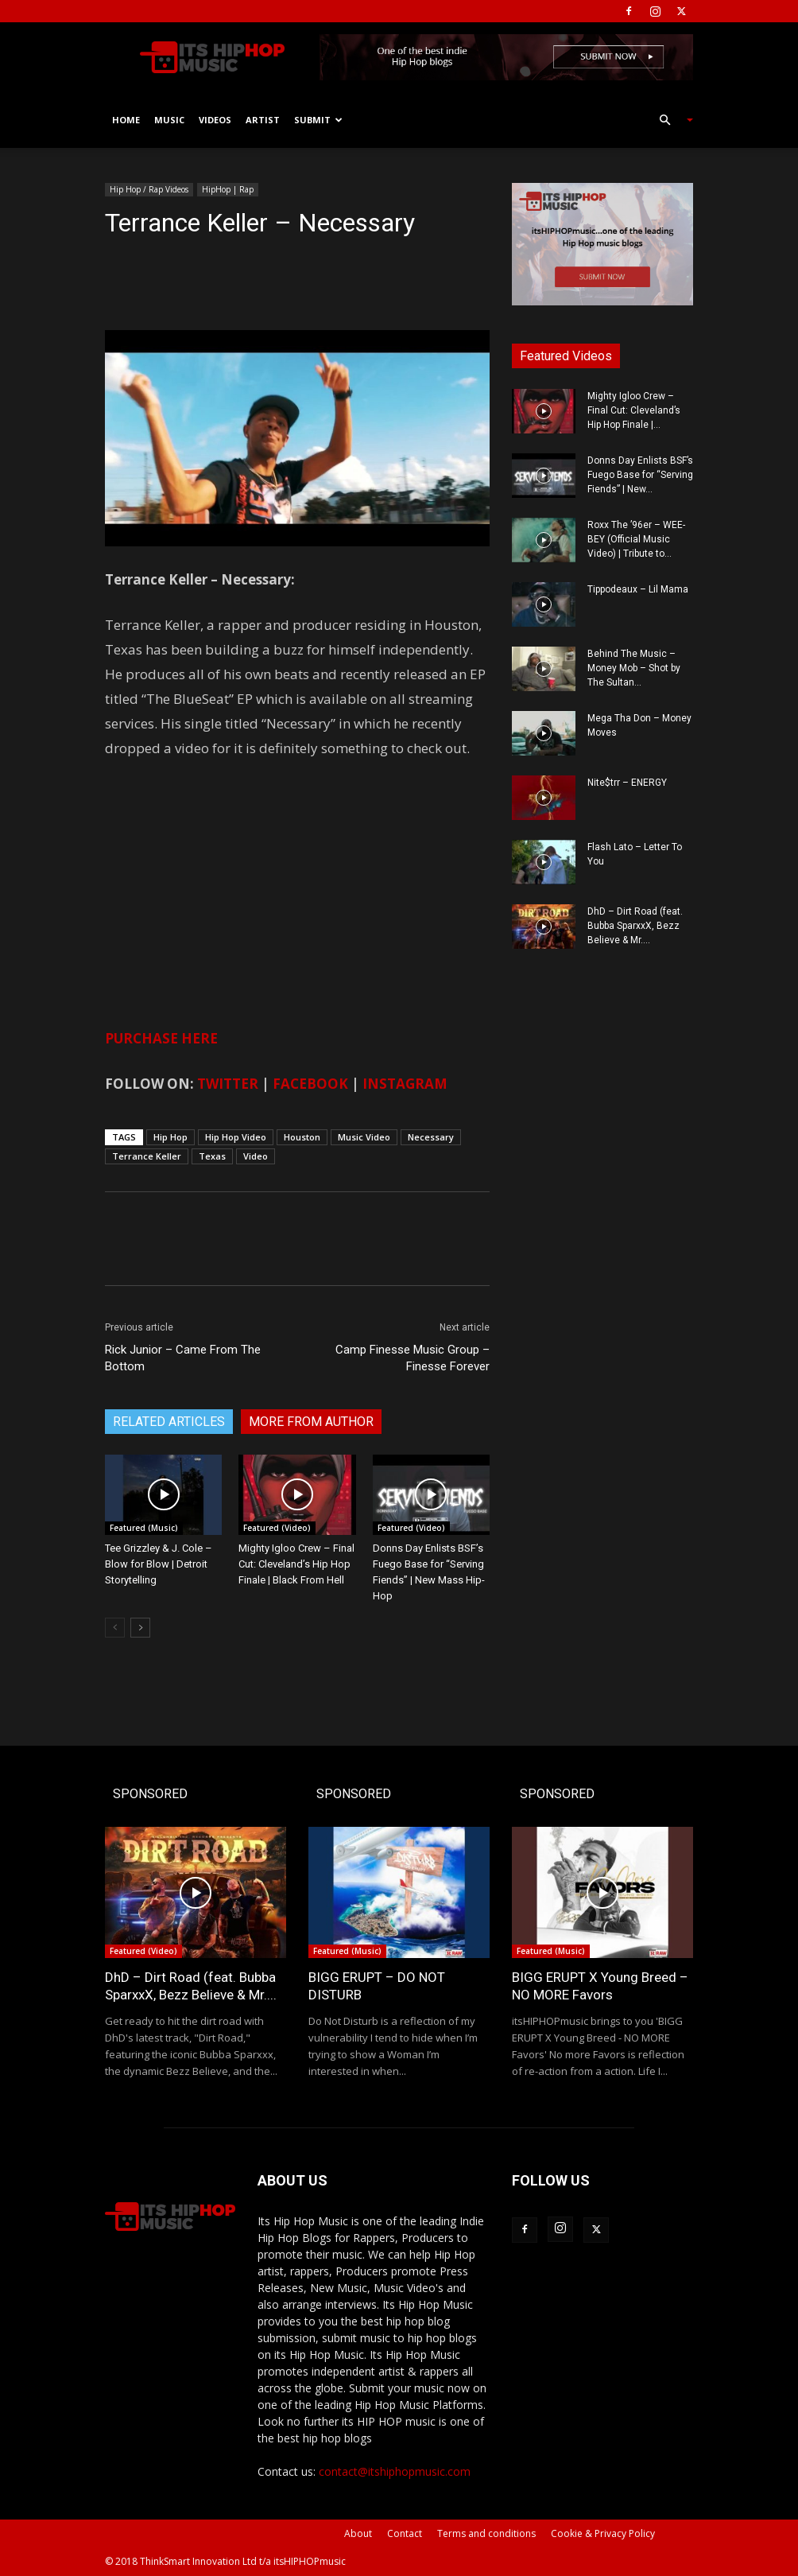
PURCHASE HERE (161, 1038)
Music (169, 120)
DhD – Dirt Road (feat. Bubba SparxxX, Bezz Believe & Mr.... (635, 926)
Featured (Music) (144, 1527)
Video (255, 1156)
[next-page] (140, 1628)
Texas (212, 1156)
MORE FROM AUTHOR (311, 1421)
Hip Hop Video (235, 1137)
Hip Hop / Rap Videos (149, 189)
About (358, 2533)
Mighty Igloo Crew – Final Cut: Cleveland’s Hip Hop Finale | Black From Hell (296, 1564)
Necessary (431, 1137)
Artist (263, 120)
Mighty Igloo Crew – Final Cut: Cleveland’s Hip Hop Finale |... (633, 410)
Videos (215, 120)
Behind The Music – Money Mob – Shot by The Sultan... (633, 668)
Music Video (364, 1137)
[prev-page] (115, 1628)
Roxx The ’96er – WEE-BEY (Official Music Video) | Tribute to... (636, 539)
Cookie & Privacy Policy (603, 2533)
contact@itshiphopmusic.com (395, 2471)
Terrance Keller (146, 1156)
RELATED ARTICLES (169, 1421)
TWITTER (227, 1083)
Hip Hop (170, 1137)
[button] (669, 120)
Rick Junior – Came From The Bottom (183, 1357)
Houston (302, 1137)
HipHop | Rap (228, 189)
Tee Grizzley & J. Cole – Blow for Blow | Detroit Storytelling (158, 1564)
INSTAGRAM (404, 1083)
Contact (404, 2533)
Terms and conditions (486, 2533)
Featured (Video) (277, 1527)
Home (126, 120)
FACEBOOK (310, 1083)
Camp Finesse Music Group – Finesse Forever (412, 1357)
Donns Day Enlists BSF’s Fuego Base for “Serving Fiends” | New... (640, 475)
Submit (318, 120)
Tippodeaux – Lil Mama (637, 589)
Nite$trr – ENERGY (627, 782)
